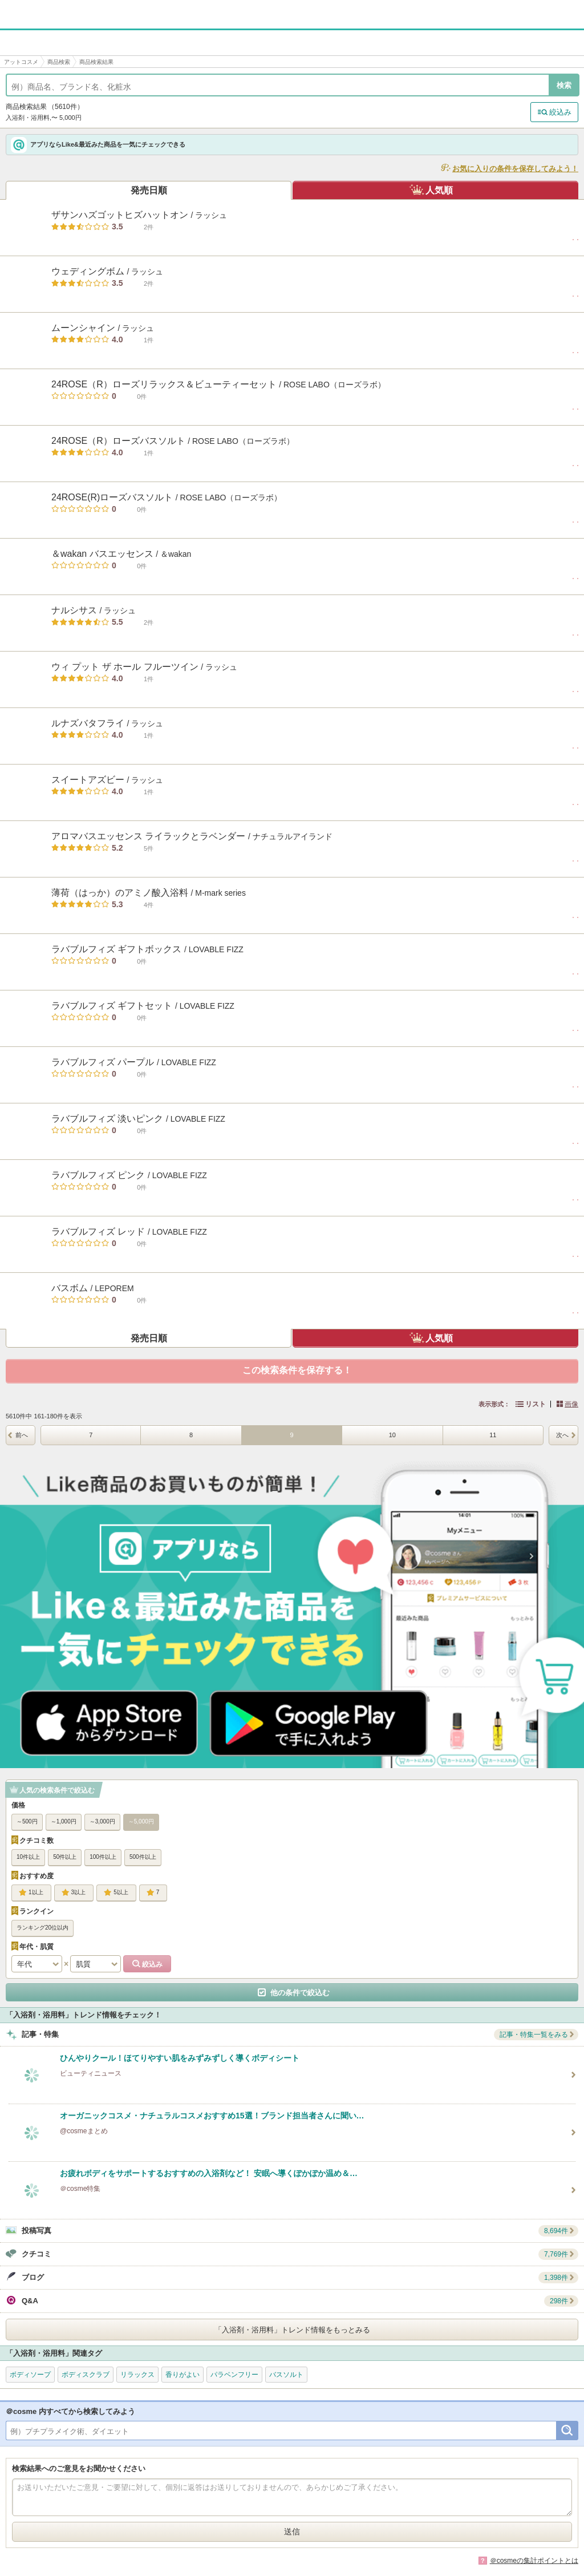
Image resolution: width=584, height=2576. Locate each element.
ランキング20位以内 (42, 1927)
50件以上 (64, 1857)
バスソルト (286, 2375)
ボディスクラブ (86, 2375)
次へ (562, 1434)
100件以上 (103, 1857)
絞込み (560, 112)
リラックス (137, 2375)
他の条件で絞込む (300, 1992)
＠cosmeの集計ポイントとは (534, 2560)
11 (492, 1434)
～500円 (27, 1821)
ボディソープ (30, 2375)
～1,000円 (63, 1821)
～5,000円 (141, 1821)
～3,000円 (102, 1821)
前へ (21, 1434)
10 (392, 1434)
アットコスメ (21, 62)
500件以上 (142, 1857)
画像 (571, 1404)
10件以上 (28, 1857)
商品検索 (58, 62)
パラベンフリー (234, 2375)
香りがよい (182, 2375)
